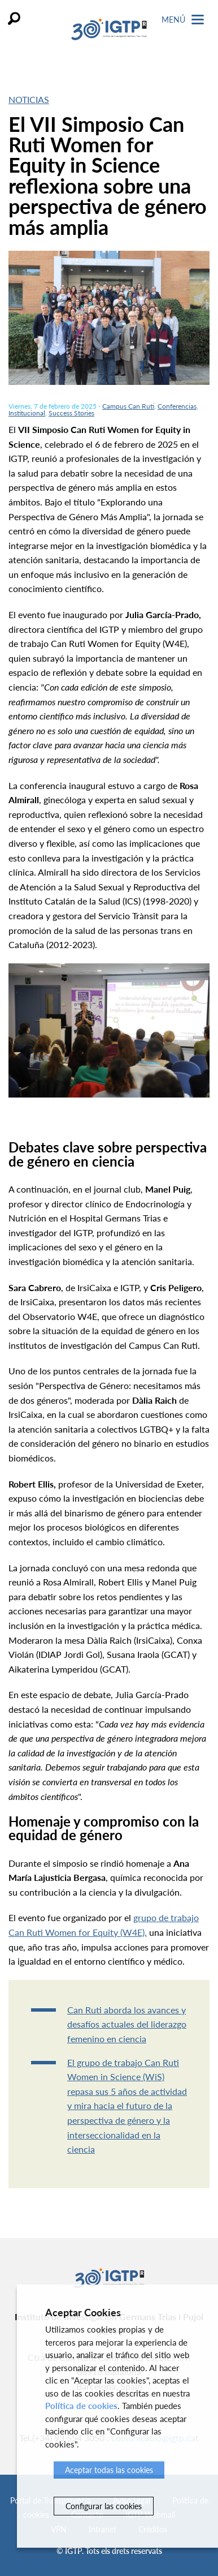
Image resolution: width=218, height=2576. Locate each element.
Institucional (26, 413)
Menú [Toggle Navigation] (183, 19)
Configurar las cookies (104, 2506)
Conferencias (177, 406)
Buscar (14, 18)
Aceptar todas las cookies (109, 2470)
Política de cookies (81, 2406)
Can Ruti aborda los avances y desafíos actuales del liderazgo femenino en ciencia (126, 2024)
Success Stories (71, 413)
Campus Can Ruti (128, 406)
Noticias (28, 99)
